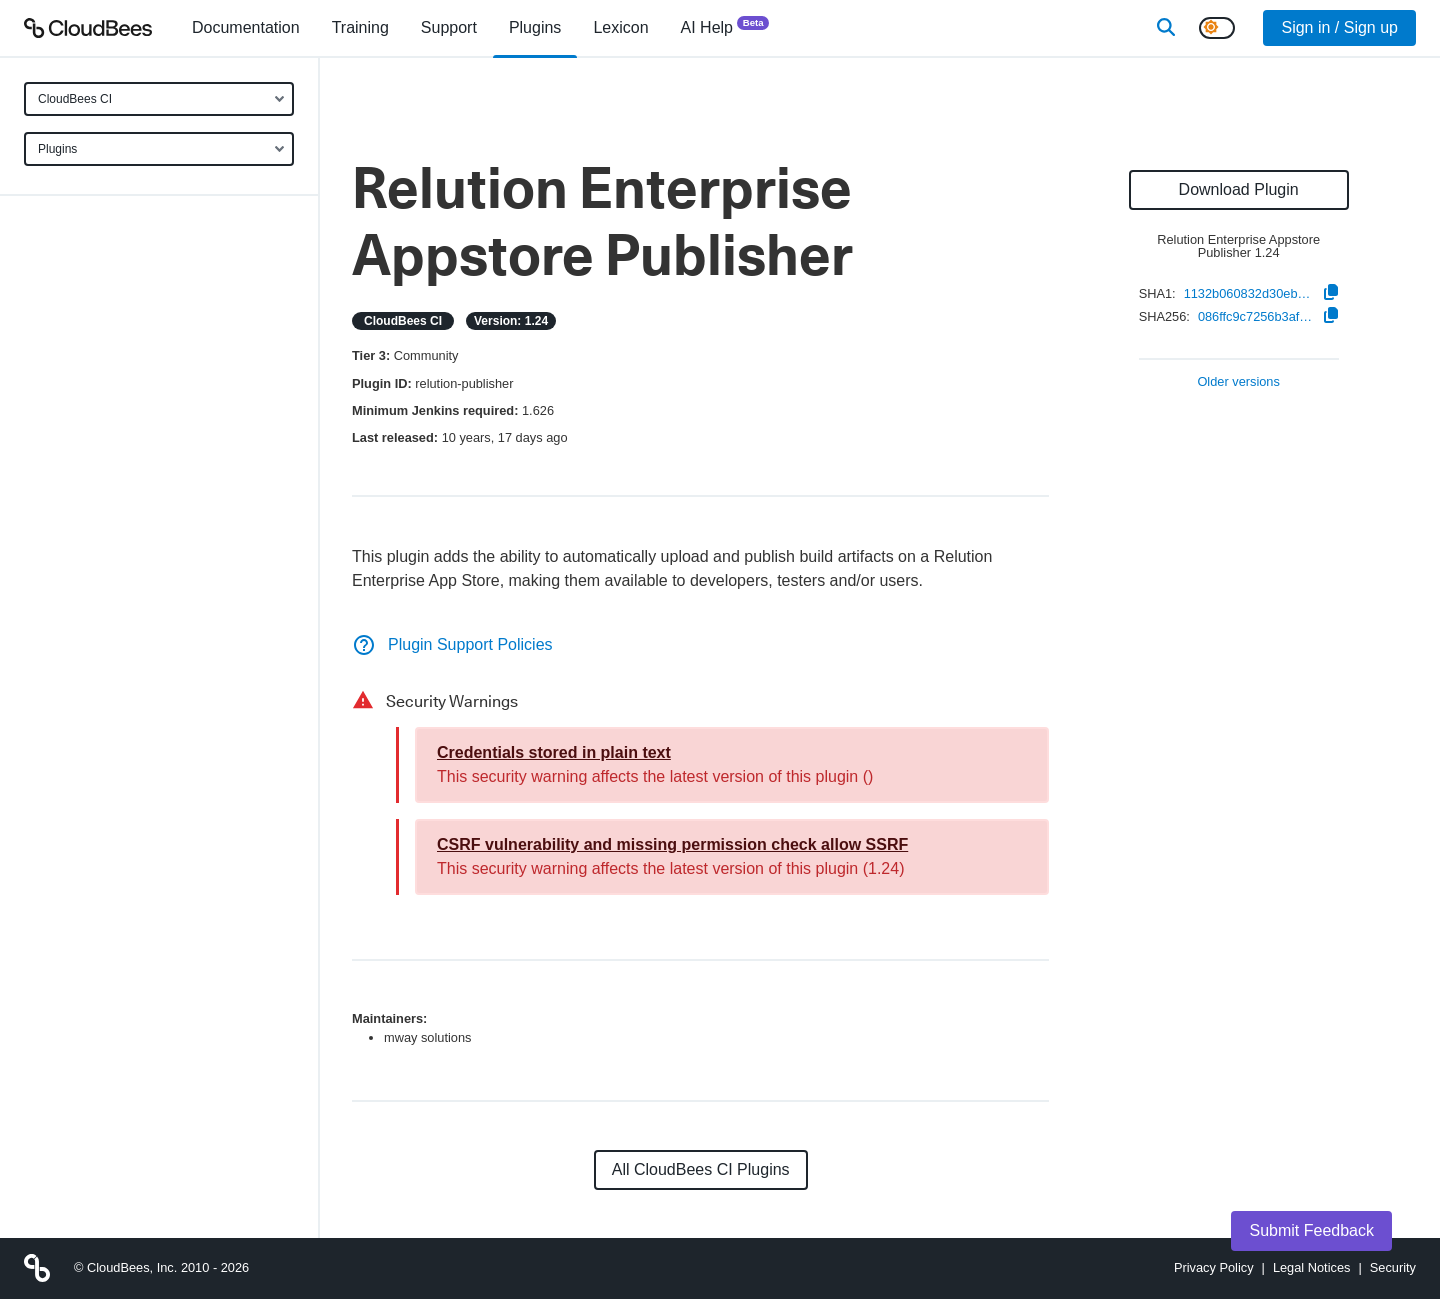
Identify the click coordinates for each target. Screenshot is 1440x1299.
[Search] (1166, 28)
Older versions (1238, 382)
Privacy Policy (1214, 1267)
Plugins (57, 149)
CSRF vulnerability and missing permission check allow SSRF (672, 844)
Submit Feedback (1311, 1230)
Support (449, 27)
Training (360, 27)
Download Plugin (1239, 189)
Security (1393, 1267)
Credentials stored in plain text (554, 752)
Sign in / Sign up (1339, 27)
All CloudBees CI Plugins (701, 1169)
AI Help (725, 26)
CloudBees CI (75, 99)
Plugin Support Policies (452, 644)
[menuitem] (246, 28)
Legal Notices (1312, 1267)
